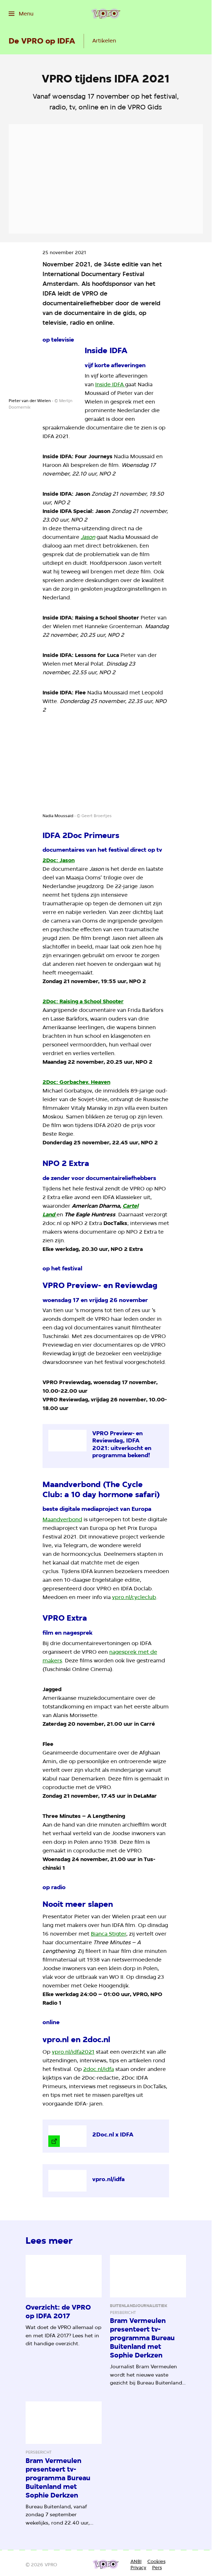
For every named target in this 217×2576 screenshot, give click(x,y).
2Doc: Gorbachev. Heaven (76, 1082)
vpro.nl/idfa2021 (73, 2052)
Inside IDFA (110, 384)
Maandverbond (62, 1519)
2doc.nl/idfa (98, 2069)
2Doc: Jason (59, 860)
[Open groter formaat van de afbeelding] (42, 372)
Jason (88, 537)
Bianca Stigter (108, 1934)
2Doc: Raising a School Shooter (83, 1001)
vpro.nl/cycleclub (134, 1597)
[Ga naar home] (105, 14)
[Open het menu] (21, 14)
